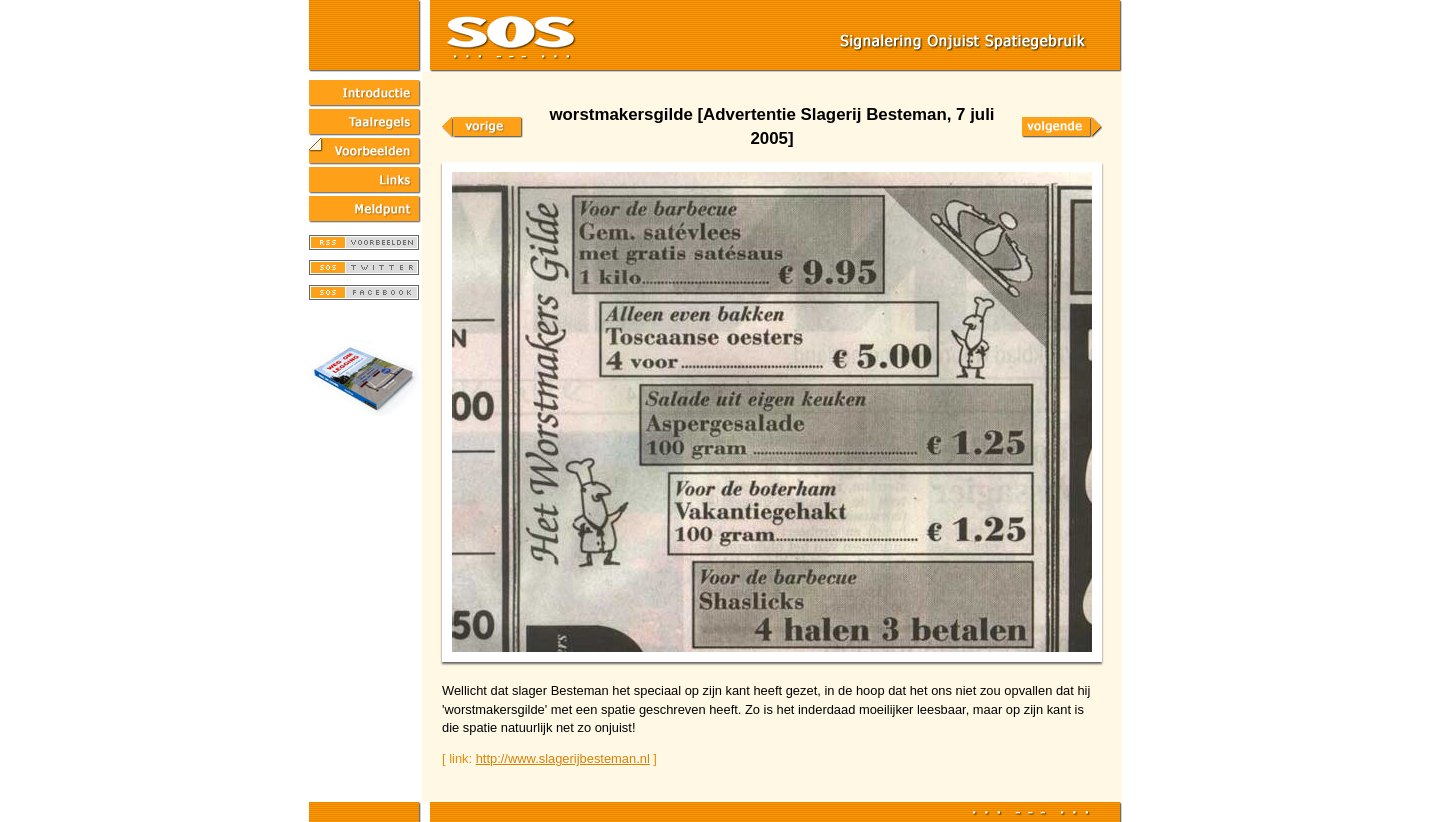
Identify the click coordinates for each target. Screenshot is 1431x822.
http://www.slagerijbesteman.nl (563, 758)
